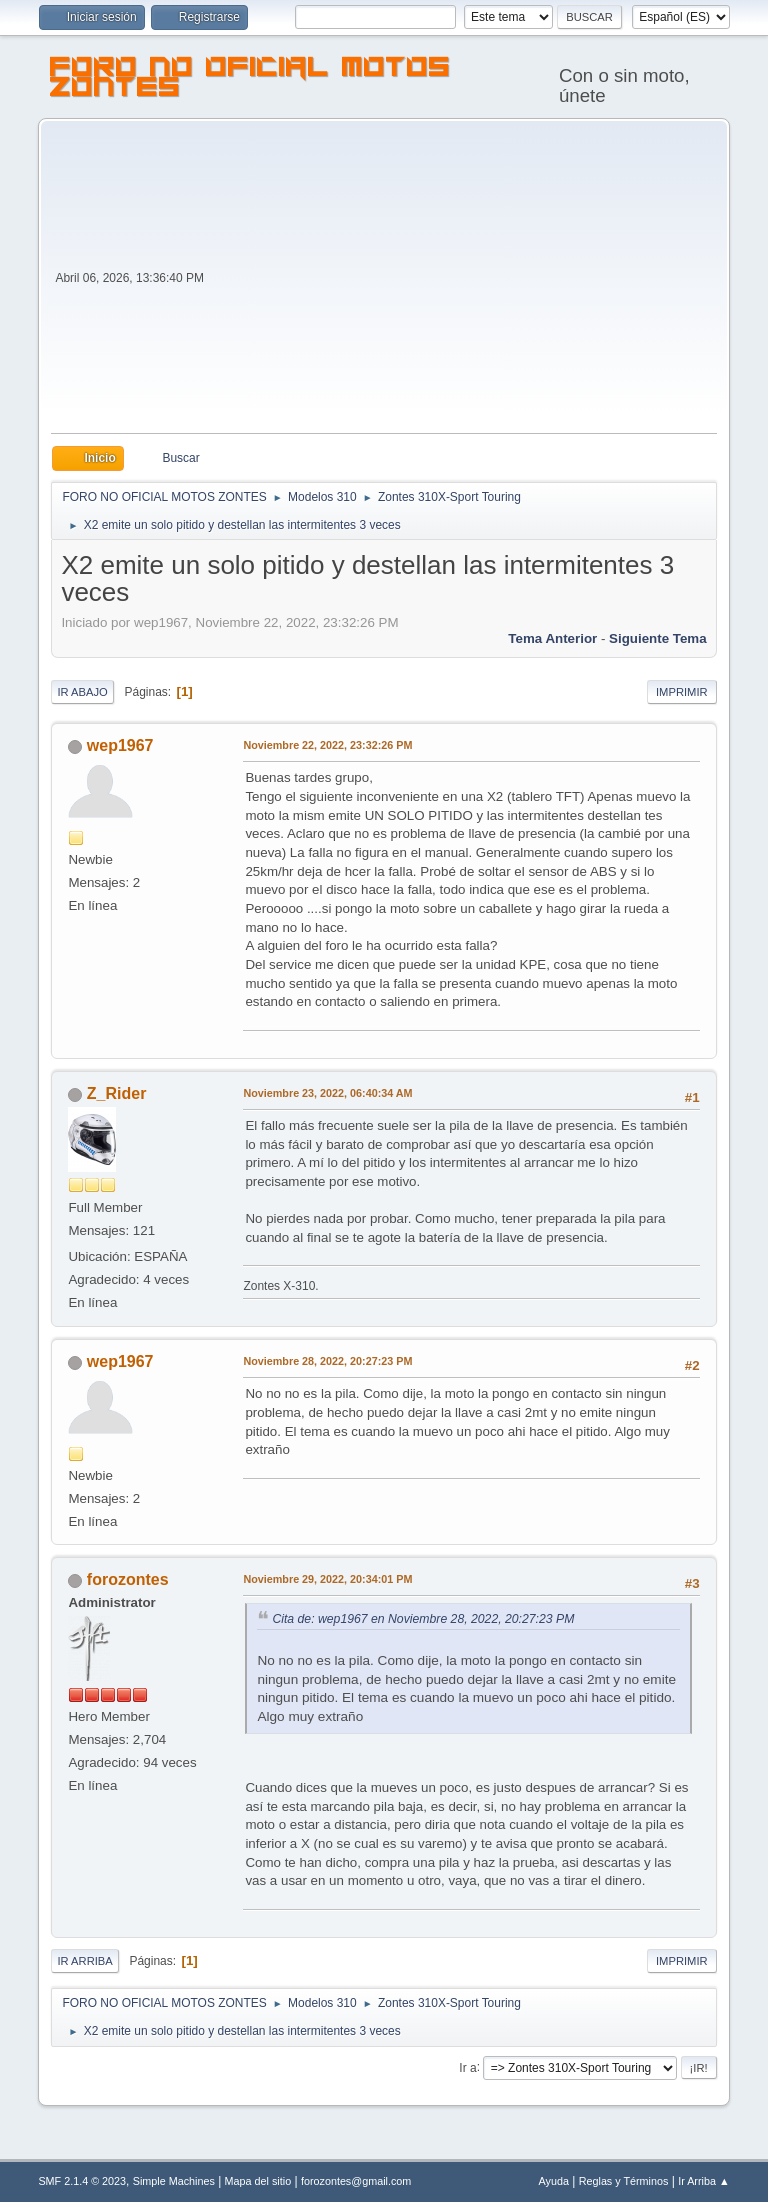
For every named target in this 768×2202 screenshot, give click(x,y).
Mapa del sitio (258, 2181)
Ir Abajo (82, 692)
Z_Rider (117, 1093)
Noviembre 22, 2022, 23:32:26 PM (327, 745)
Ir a (467, 2067)
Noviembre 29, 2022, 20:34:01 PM (327, 1579)
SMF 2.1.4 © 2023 (82, 2181)
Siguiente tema (658, 638)
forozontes (128, 1579)
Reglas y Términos (624, 2181)
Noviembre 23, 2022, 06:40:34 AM (327, 1093)
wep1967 (120, 745)
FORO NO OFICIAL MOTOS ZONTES (250, 80)
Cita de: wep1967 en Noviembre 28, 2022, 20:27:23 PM (423, 1619)
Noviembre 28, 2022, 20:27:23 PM (327, 1361)
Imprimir (682, 692)
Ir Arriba (84, 1961)
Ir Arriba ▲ (703, 2181)
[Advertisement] (462, 283)
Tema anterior (552, 638)
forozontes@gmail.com (356, 2181)
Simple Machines (174, 2181)
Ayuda (554, 2181)
